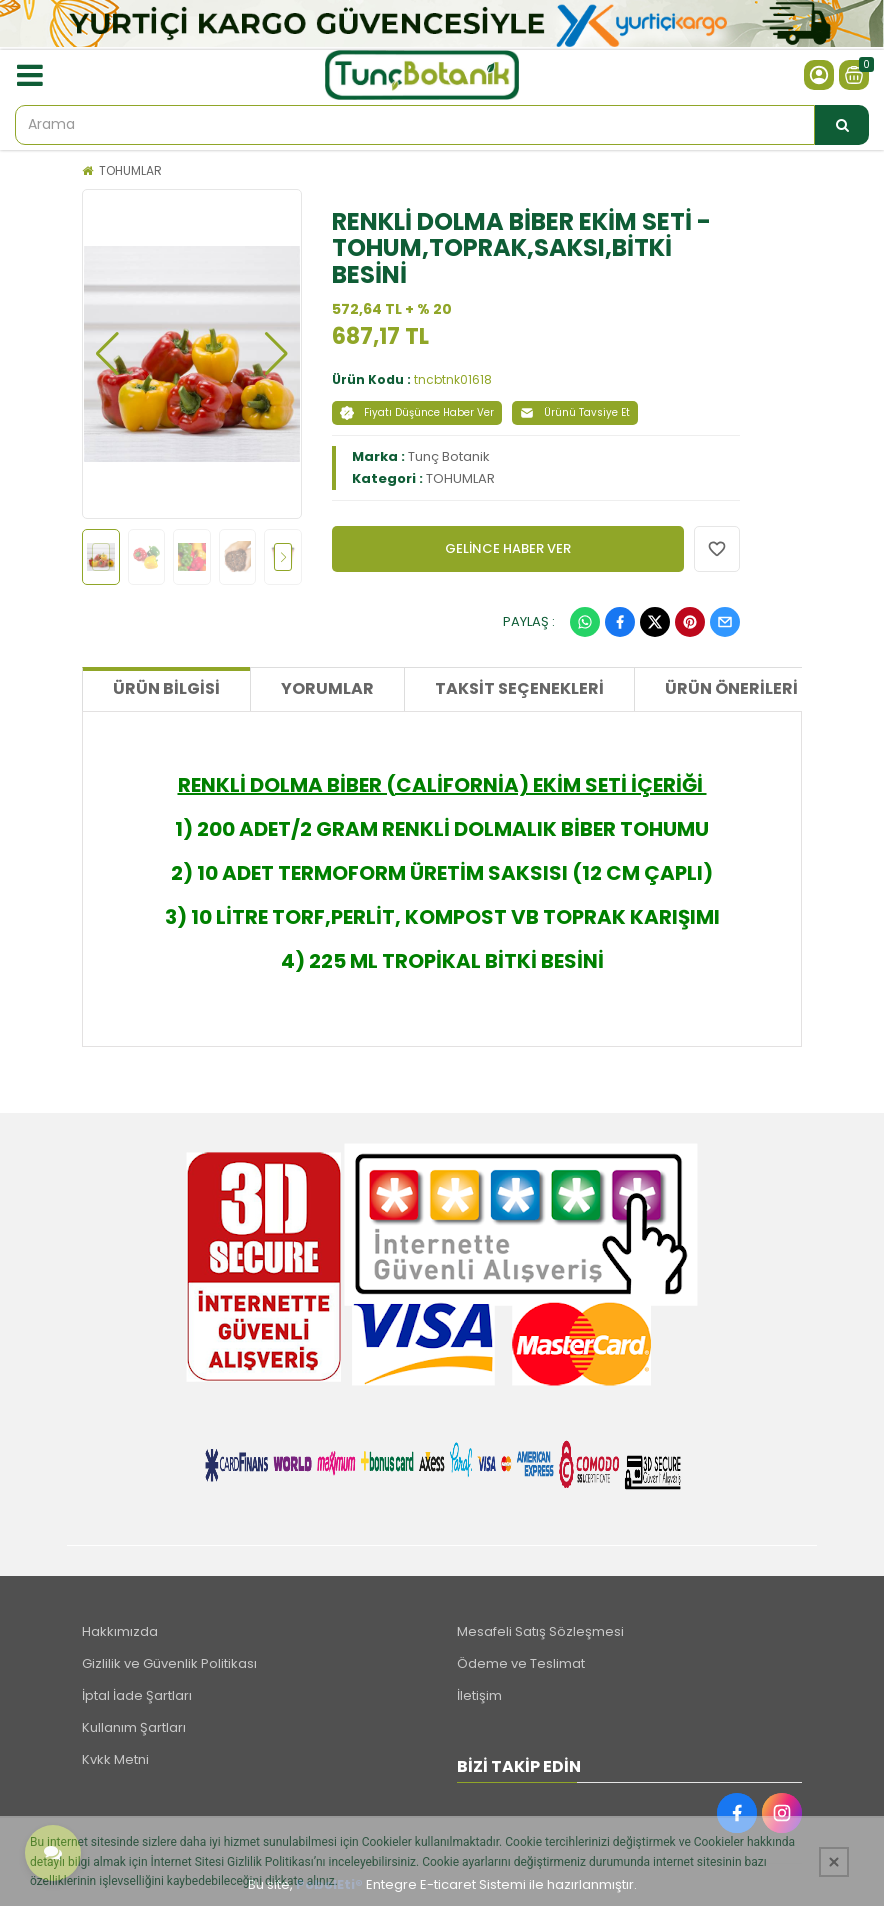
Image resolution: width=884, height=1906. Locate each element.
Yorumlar (327, 688)
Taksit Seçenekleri (519, 688)
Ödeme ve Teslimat (521, 1663)
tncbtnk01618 (453, 379)
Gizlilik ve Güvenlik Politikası (169, 1663)
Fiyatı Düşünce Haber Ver (417, 412)
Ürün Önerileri (731, 688)
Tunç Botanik (449, 456)
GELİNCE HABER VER (508, 548)
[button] (107, 354)
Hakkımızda (120, 1631)
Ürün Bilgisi (166, 688)
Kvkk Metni (115, 1759)
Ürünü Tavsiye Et (575, 412)
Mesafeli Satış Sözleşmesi (540, 1631)
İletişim (479, 1695)
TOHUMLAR (130, 170)
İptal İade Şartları (137, 1695)
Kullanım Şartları (134, 1727)
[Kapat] (834, 1862)
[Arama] (842, 125)
